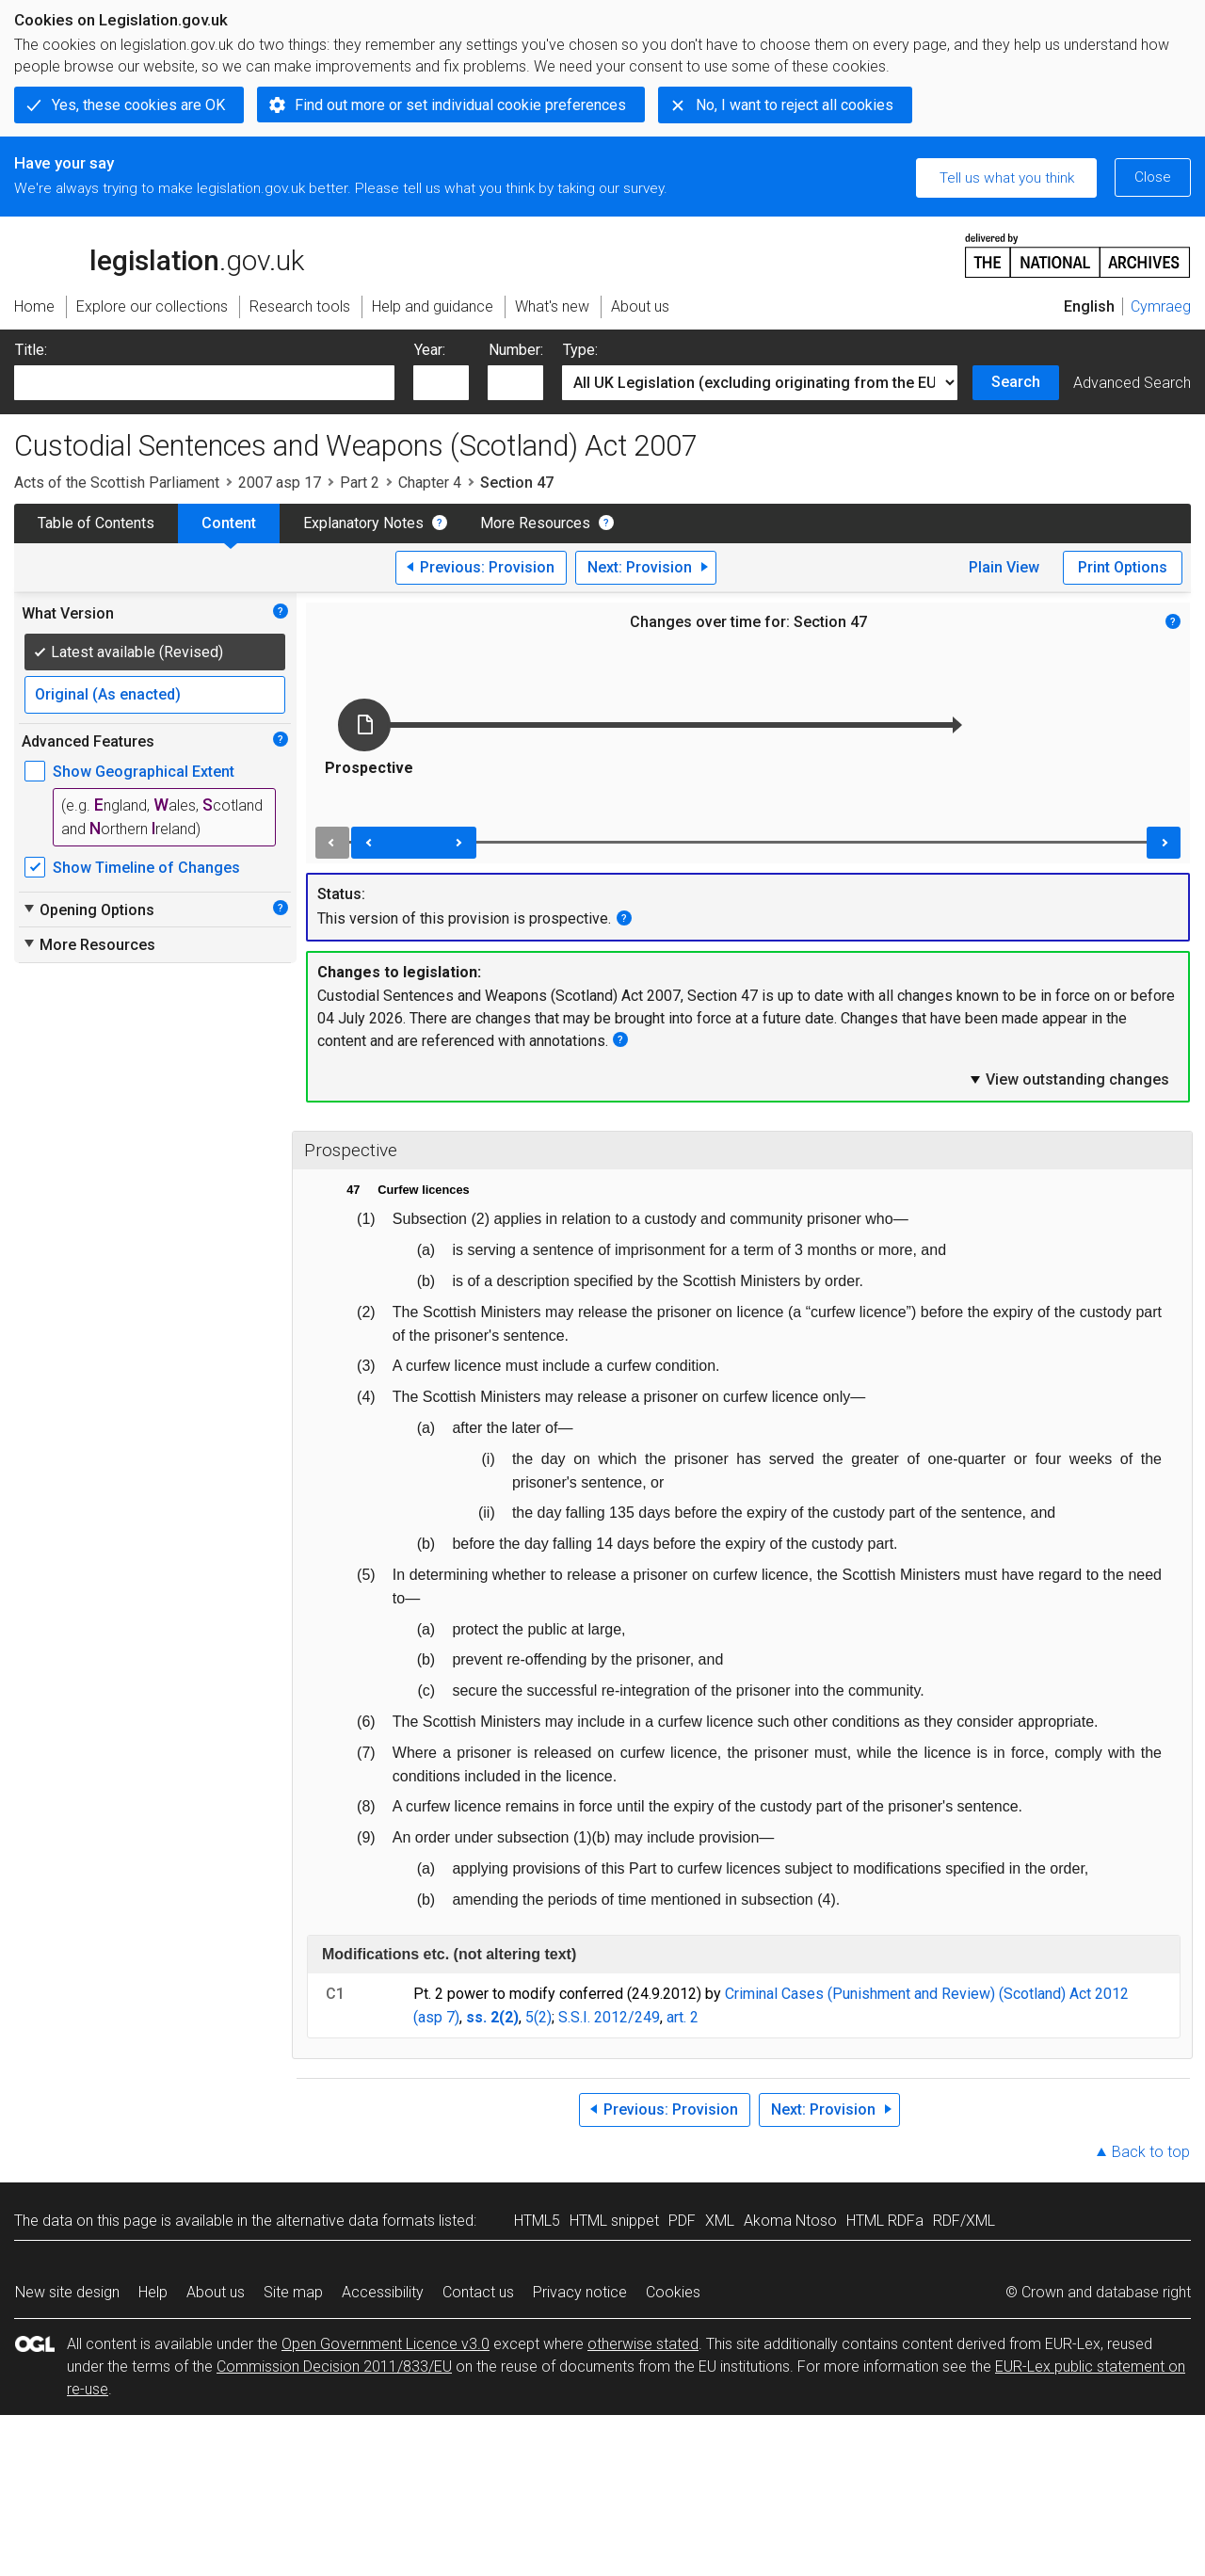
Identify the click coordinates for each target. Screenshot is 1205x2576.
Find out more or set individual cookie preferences (460, 105)
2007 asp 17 (279, 482)
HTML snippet (614, 2221)
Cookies (673, 2292)
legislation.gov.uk (159, 254)
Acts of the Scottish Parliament (116, 482)
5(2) (538, 2017)
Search (1015, 382)
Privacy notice (580, 2292)
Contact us (478, 2292)
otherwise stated (643, 2344)
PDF (682, 2221)
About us (215, 2292)
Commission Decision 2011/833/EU (334, 2366)
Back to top (1151, 2152)
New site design (67, 2292)
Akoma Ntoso (790, 2221)
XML (719, 2221)
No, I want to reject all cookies (794, 105)
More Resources (535, 523)
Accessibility (383, 2292)
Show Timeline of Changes (146, 868)
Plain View (1004, 567)
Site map (293, 2292)
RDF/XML (964, 2221)
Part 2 (359, 482)
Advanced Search (1132, 383)
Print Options (1122, 567)
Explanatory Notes (363, 523)
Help (153, 2292)
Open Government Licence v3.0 (385, 2344)
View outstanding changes (1068, 1079)
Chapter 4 (429, 482)
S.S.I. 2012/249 (609, 2017)
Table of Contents (96, 523)
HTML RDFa (885, 2221)
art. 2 (683, 2017)
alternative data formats (355, 2221)
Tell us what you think (1007, 177)
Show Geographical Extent (143, 772)
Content (228, 523)
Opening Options (88, 909)
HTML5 (537, 2221)
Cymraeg (1161, 306)
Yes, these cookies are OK (138, 105)
